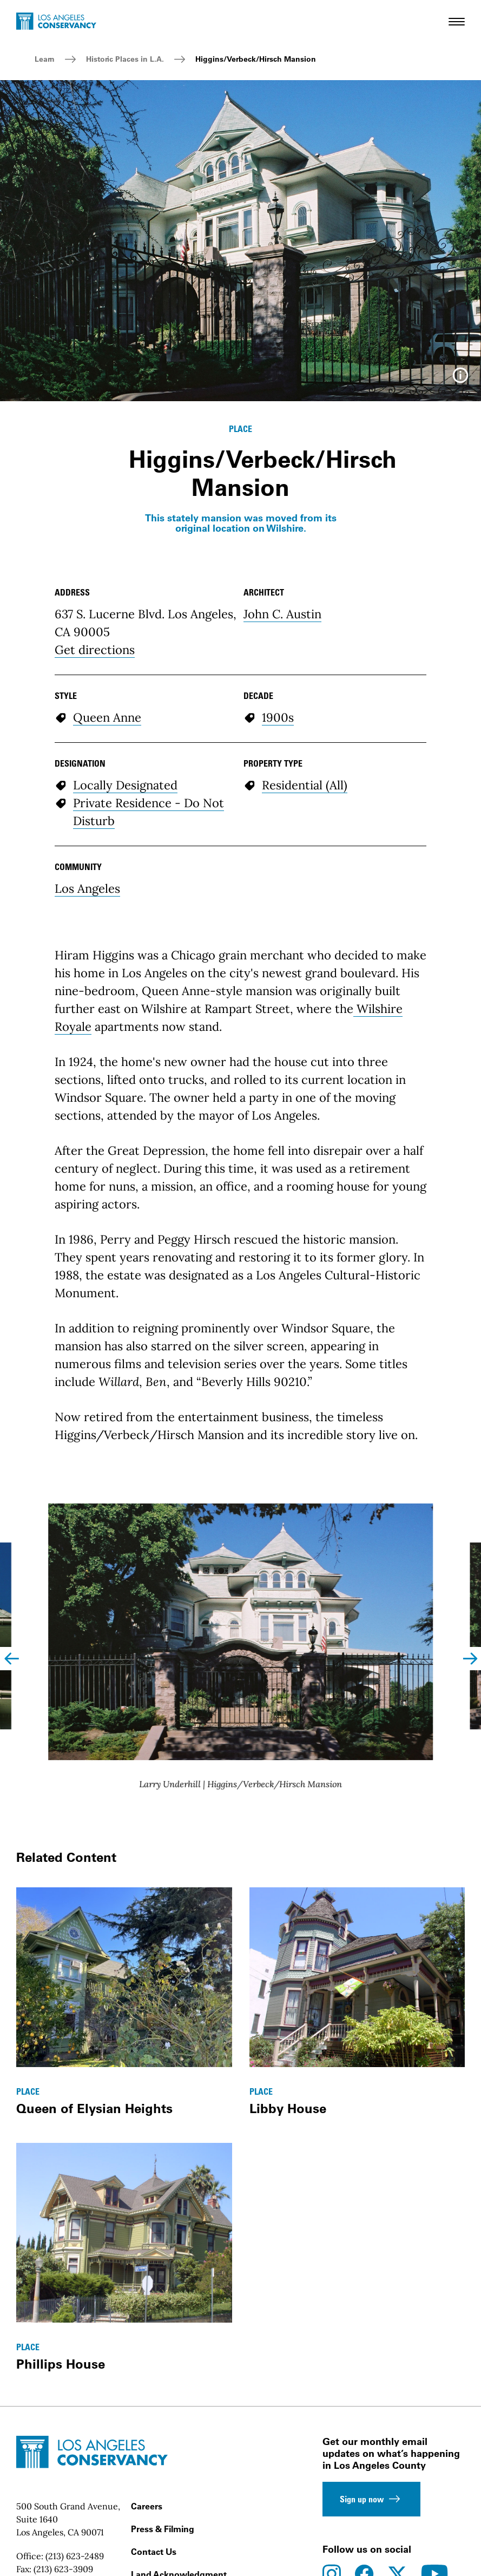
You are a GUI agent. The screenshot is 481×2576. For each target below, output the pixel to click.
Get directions (95, 649)
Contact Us (153, 2551)
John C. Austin (282, 614)
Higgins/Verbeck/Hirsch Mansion (255, 59)
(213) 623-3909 (63, 2569)
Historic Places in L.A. (125, 59)
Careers (146, 2506)
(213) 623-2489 (74, 2556)
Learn (45, 59)
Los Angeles (87, 888)
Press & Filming (162, 2528)
